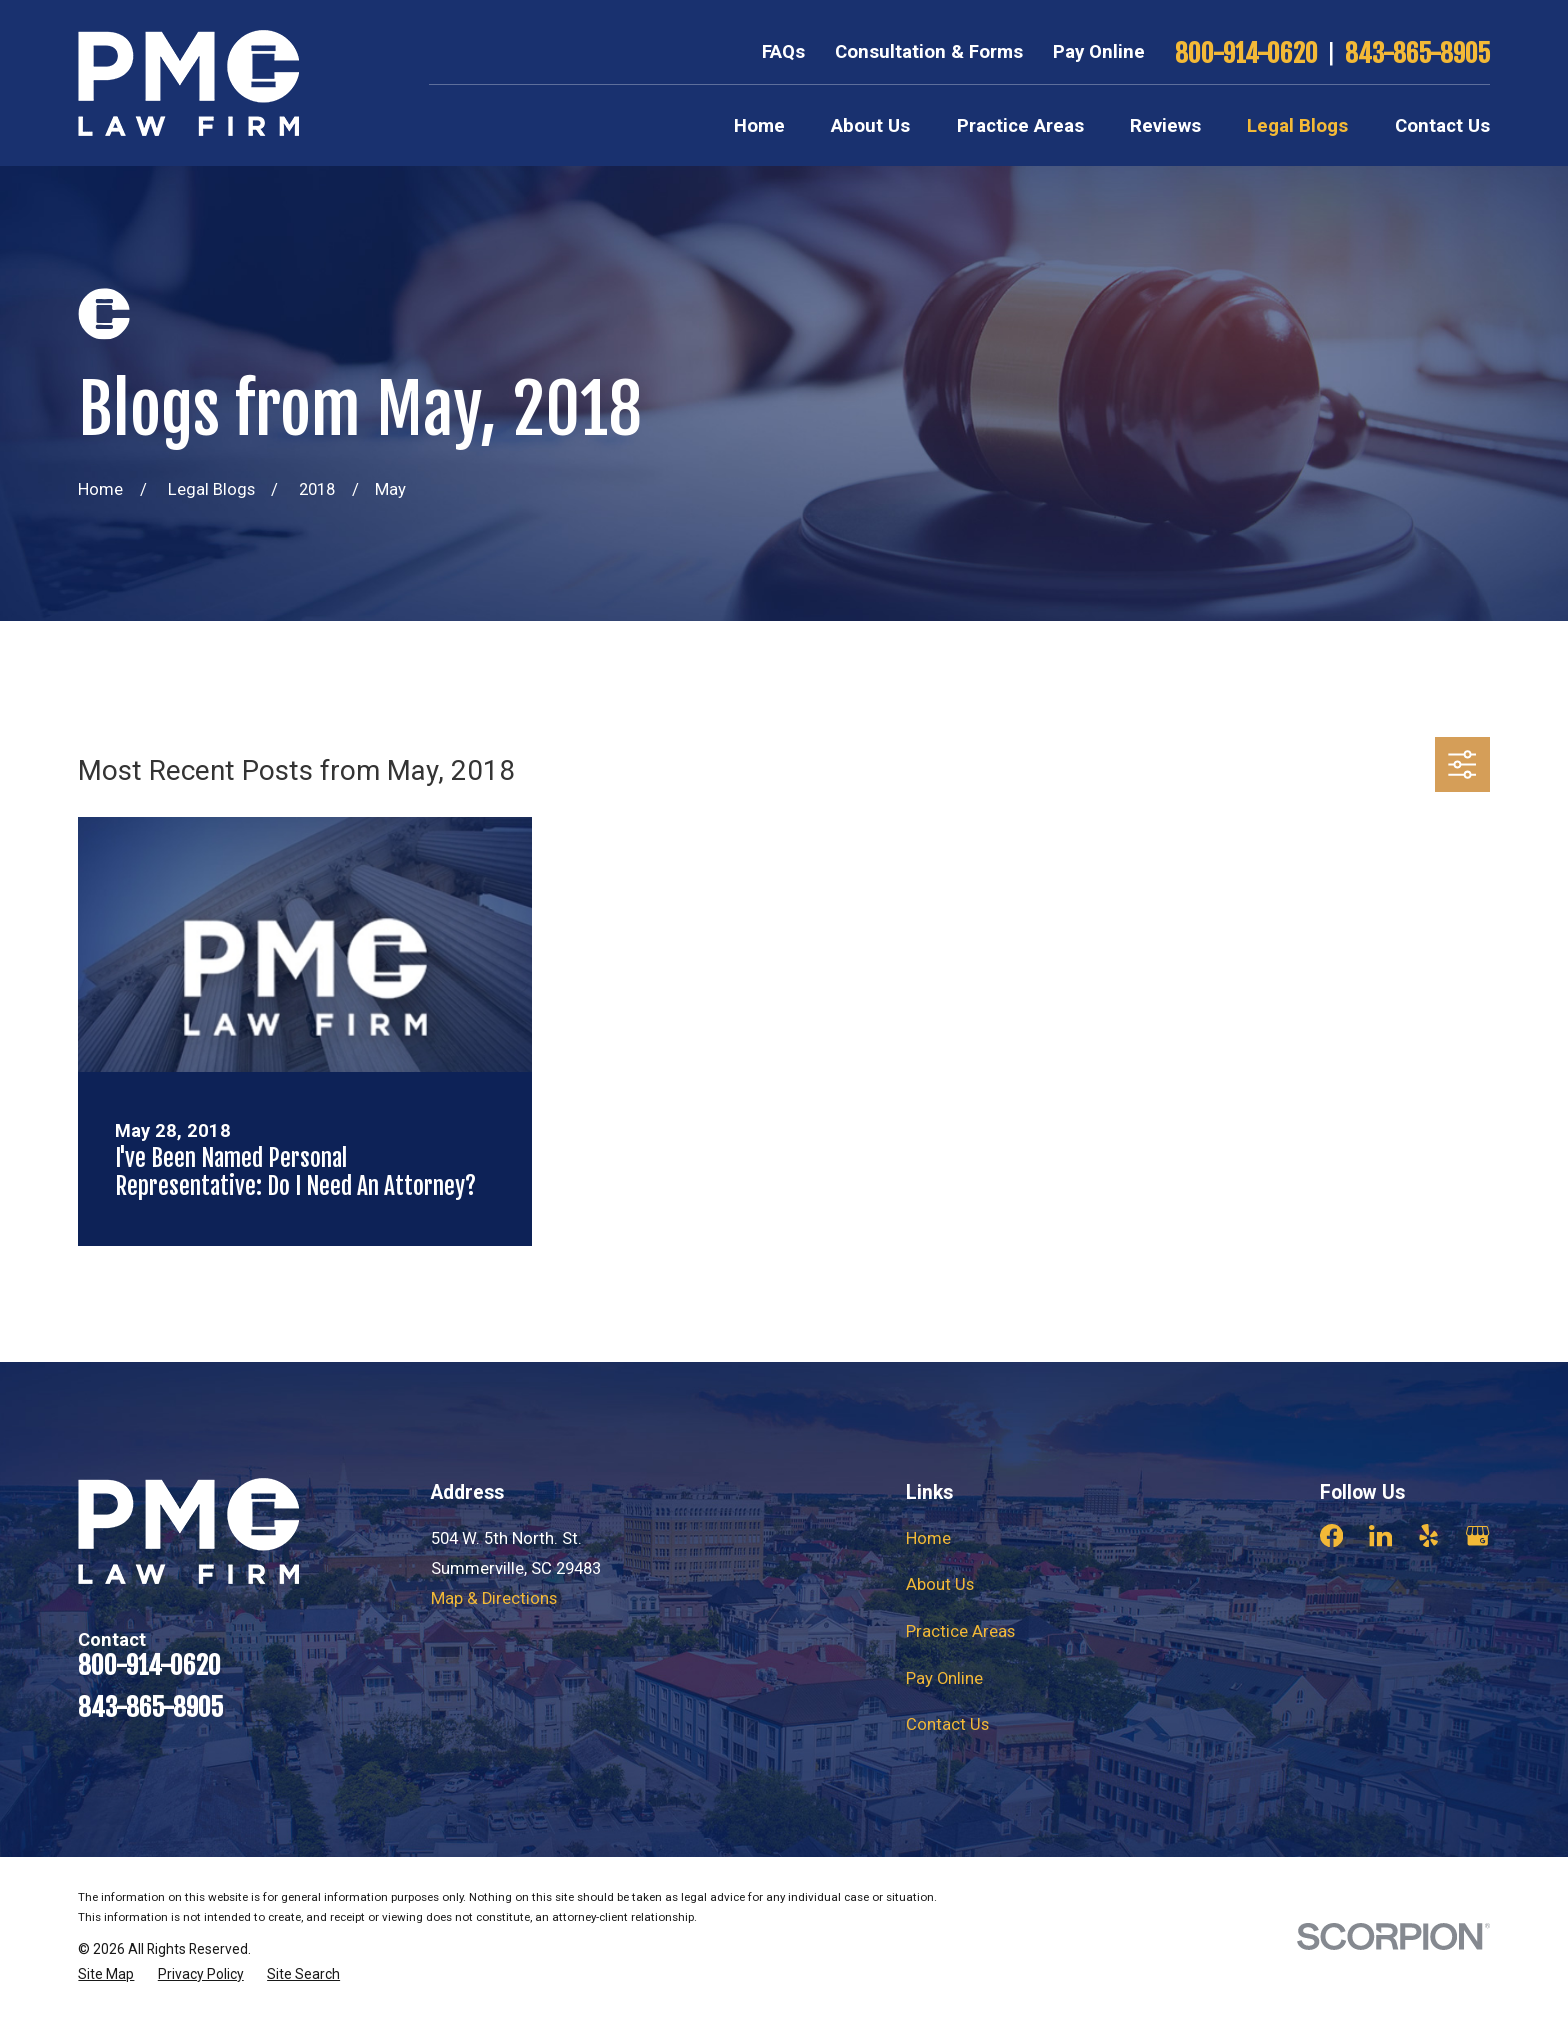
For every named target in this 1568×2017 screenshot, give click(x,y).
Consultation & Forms (929, 52)
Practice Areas (960, 1631)
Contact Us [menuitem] (1442, 126)
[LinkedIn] (1380, 1535)
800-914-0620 (1246, 53)
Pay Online (1099, 52)
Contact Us (947, 1724)
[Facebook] (1331, 1535)
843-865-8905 (1417, 53)
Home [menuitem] (759, 126)
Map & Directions (494, 1598)
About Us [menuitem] (870, 126)
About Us (940, 1584)
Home (928, 1538)
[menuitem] (106, 1974)
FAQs (783, 52)
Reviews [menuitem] (1165, 126)
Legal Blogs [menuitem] (1297, 126)
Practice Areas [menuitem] (1020, 126)
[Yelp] (1428, 1535)
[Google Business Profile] (1477, 1535)
